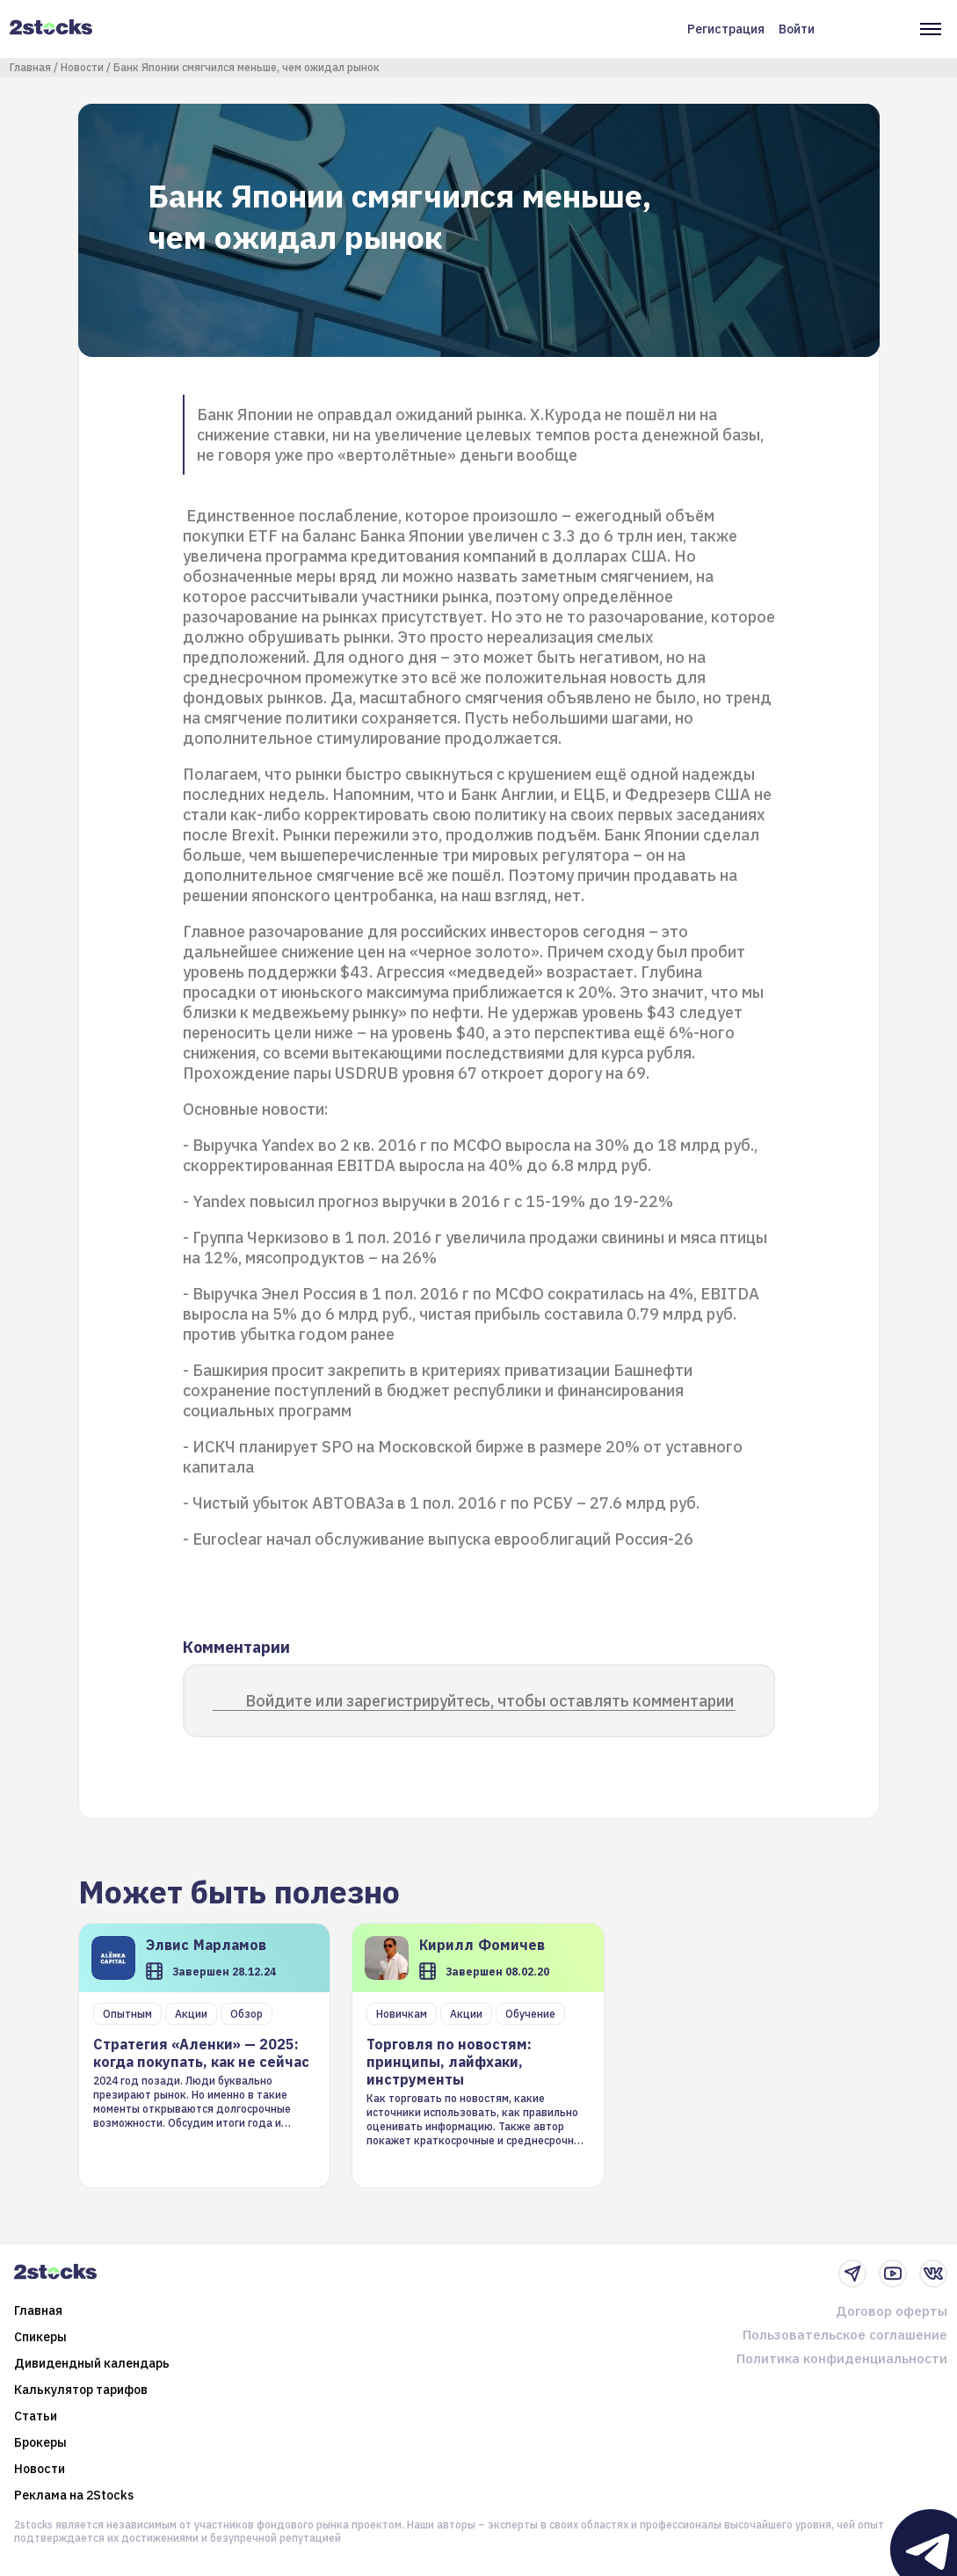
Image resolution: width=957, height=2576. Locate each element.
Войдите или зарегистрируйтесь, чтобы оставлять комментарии (489, 1701)
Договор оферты (891, 2311)
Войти (797, 29)
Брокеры (40, 2442)
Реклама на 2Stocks (74, 2495)
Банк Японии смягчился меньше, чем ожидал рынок (246, 67)
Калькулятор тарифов (81, 2390)
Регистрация (726, 29)
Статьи (35, 2416)
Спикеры (40, 2337)
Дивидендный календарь (92, 2363)
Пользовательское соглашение (845, 2334)
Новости (82, 67)
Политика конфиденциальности (841, 2358)
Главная (30, 67)
